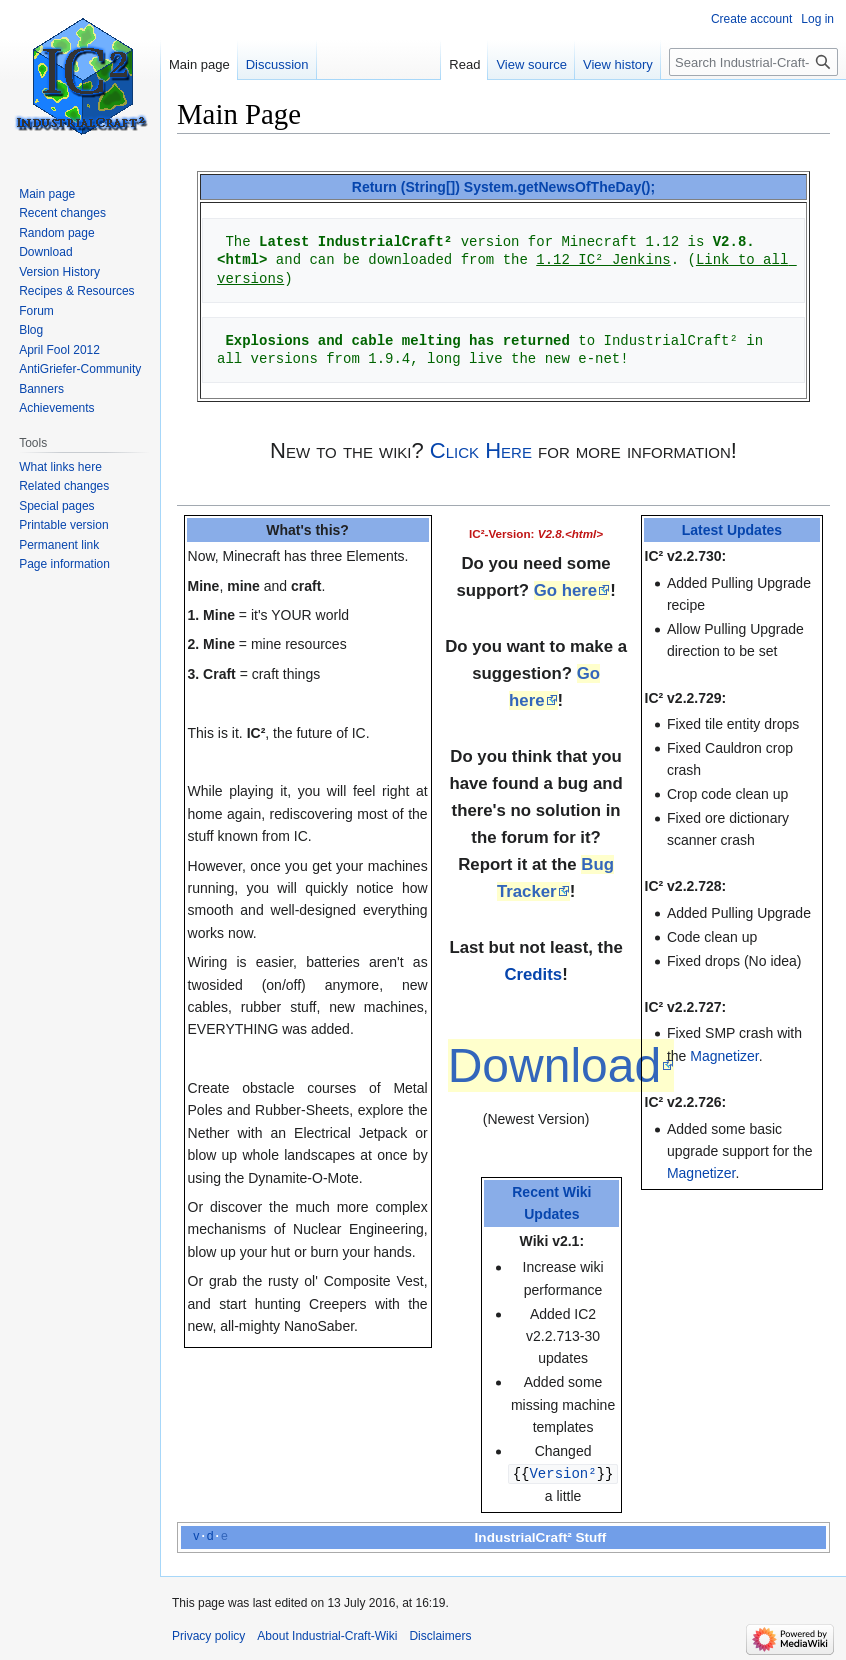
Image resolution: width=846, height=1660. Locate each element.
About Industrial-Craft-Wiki (327, 1635)
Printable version (63, 525)
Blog (31, 330)
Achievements (56, 408)
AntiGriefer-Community (80, 369)
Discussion (277, 64)
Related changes (64, 486)
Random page (56, 233)
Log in (817, 19)
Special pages (56, 506)
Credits (533, 974)
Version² (562, 1472)
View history (618, 64)
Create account (751, 19)
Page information (64, 564)
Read (464, 64)
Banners (41, 389)
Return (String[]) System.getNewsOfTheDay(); (503, 187)
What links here (60, 467)
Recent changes (62, 213)
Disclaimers (440, 1635)
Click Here (481, 450)
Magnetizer (724, 1056)
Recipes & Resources (76, 291)
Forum (36, 311)
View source (531, 64)
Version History (59, 272)
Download (554, 1065)
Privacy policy (208, 1635)
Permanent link (59, 545)
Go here (565, 590)
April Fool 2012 (59, 350)
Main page (199, 64)
